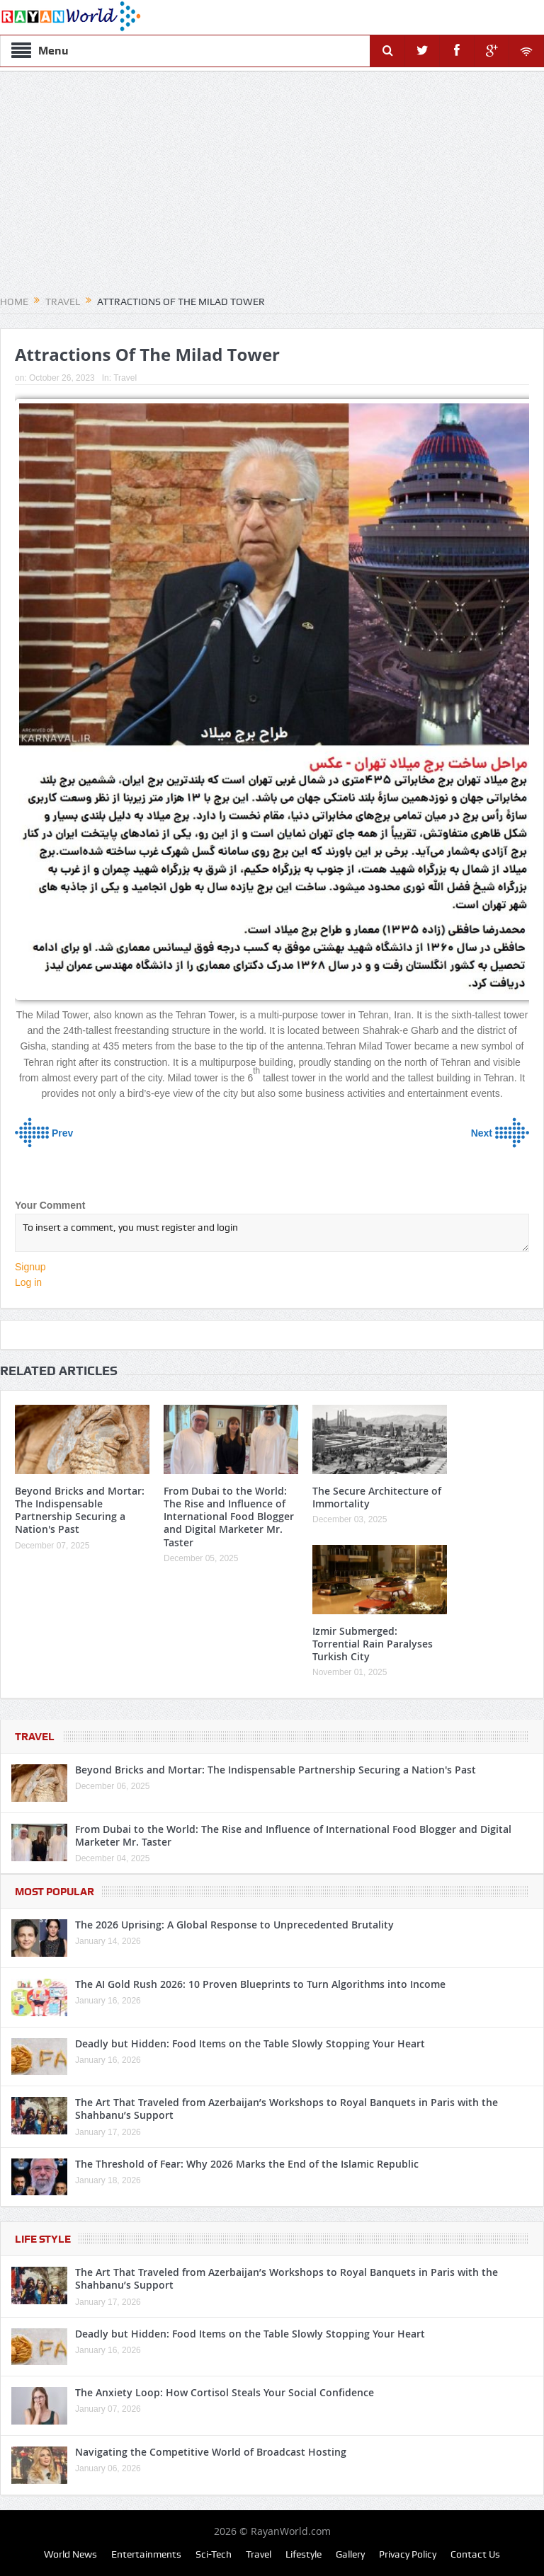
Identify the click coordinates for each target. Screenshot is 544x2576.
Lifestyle (303, 2554)
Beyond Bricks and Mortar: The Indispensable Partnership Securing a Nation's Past (79, 1510)
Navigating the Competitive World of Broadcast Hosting (210, 2452)
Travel (125, 378)
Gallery (350, 2554)
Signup (30, 1266)
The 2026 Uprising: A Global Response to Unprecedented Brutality (234, 1924)
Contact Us (475, 2554)
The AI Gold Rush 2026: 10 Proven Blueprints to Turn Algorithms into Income (260, 1984)
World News (70, 2554)
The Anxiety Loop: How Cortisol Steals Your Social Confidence (224, 2392)
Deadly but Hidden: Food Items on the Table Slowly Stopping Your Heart (250, 2043)
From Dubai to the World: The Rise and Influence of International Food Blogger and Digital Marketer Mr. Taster (229, 1516)
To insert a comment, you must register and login (272, 1233)
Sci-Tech (214, 2554)
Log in (28, 1282)
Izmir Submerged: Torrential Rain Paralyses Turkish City (372, 1643)
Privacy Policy (407, 2554)
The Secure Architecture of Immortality (376, 1497)
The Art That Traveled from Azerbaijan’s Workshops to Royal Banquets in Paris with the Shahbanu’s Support (286, 2108)
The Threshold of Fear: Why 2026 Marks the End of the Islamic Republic (247, 2163)
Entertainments (146, 2554)
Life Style (43, 2239)
